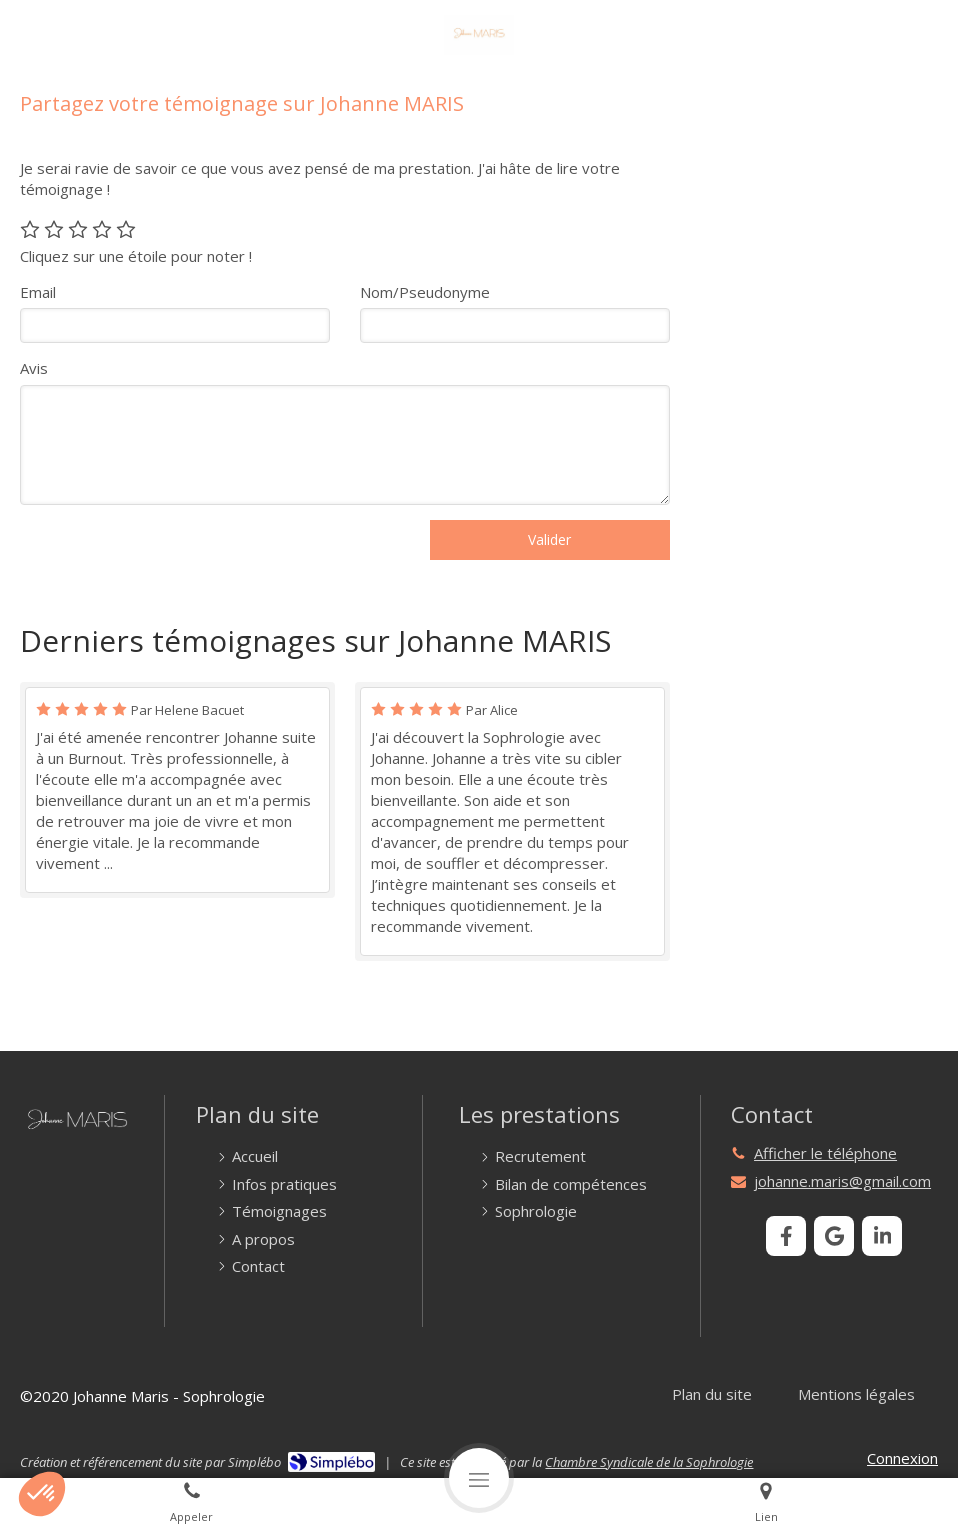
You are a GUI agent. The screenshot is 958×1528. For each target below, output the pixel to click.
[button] (42, 1494)
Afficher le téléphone (825, 1153)
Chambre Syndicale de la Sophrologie (649, 1462)
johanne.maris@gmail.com (842, 1181)
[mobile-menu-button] (479, 1478)
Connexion (902, 1458)
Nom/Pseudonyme (425, 292)
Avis (34, 368)
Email (38, 292)
